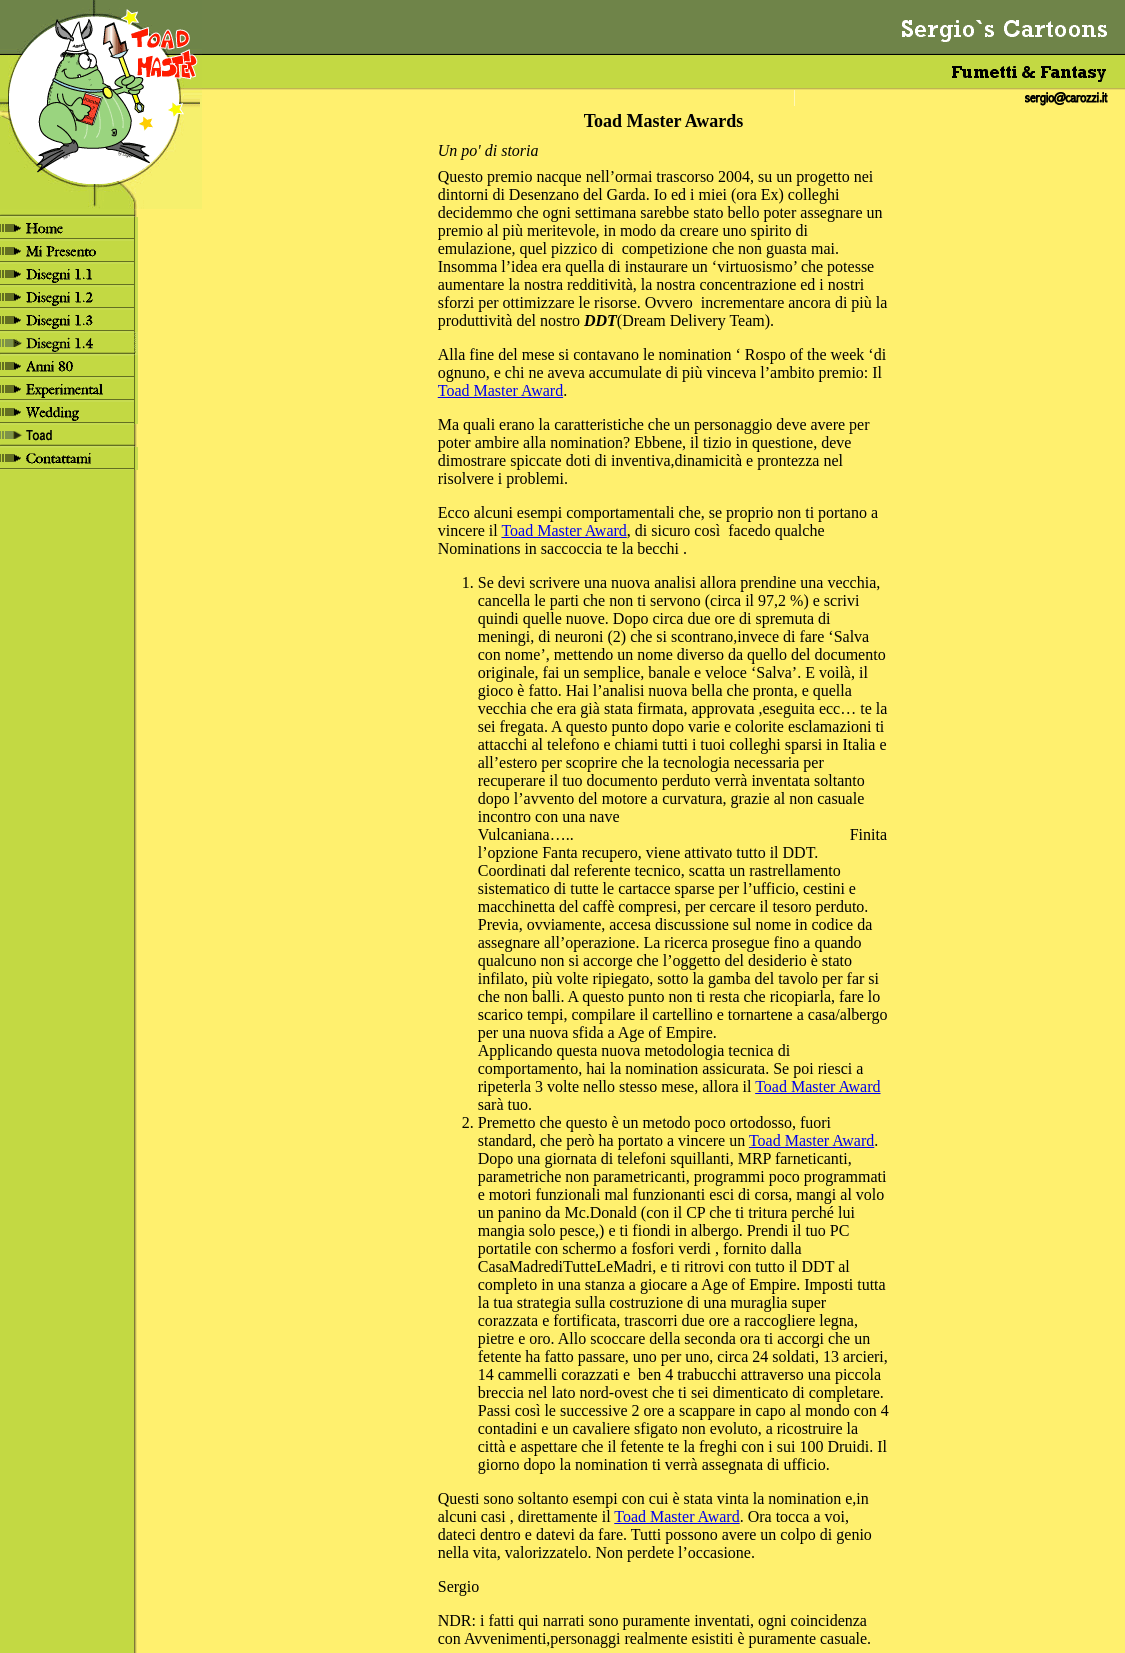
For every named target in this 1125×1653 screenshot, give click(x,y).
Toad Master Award (500, 390)
